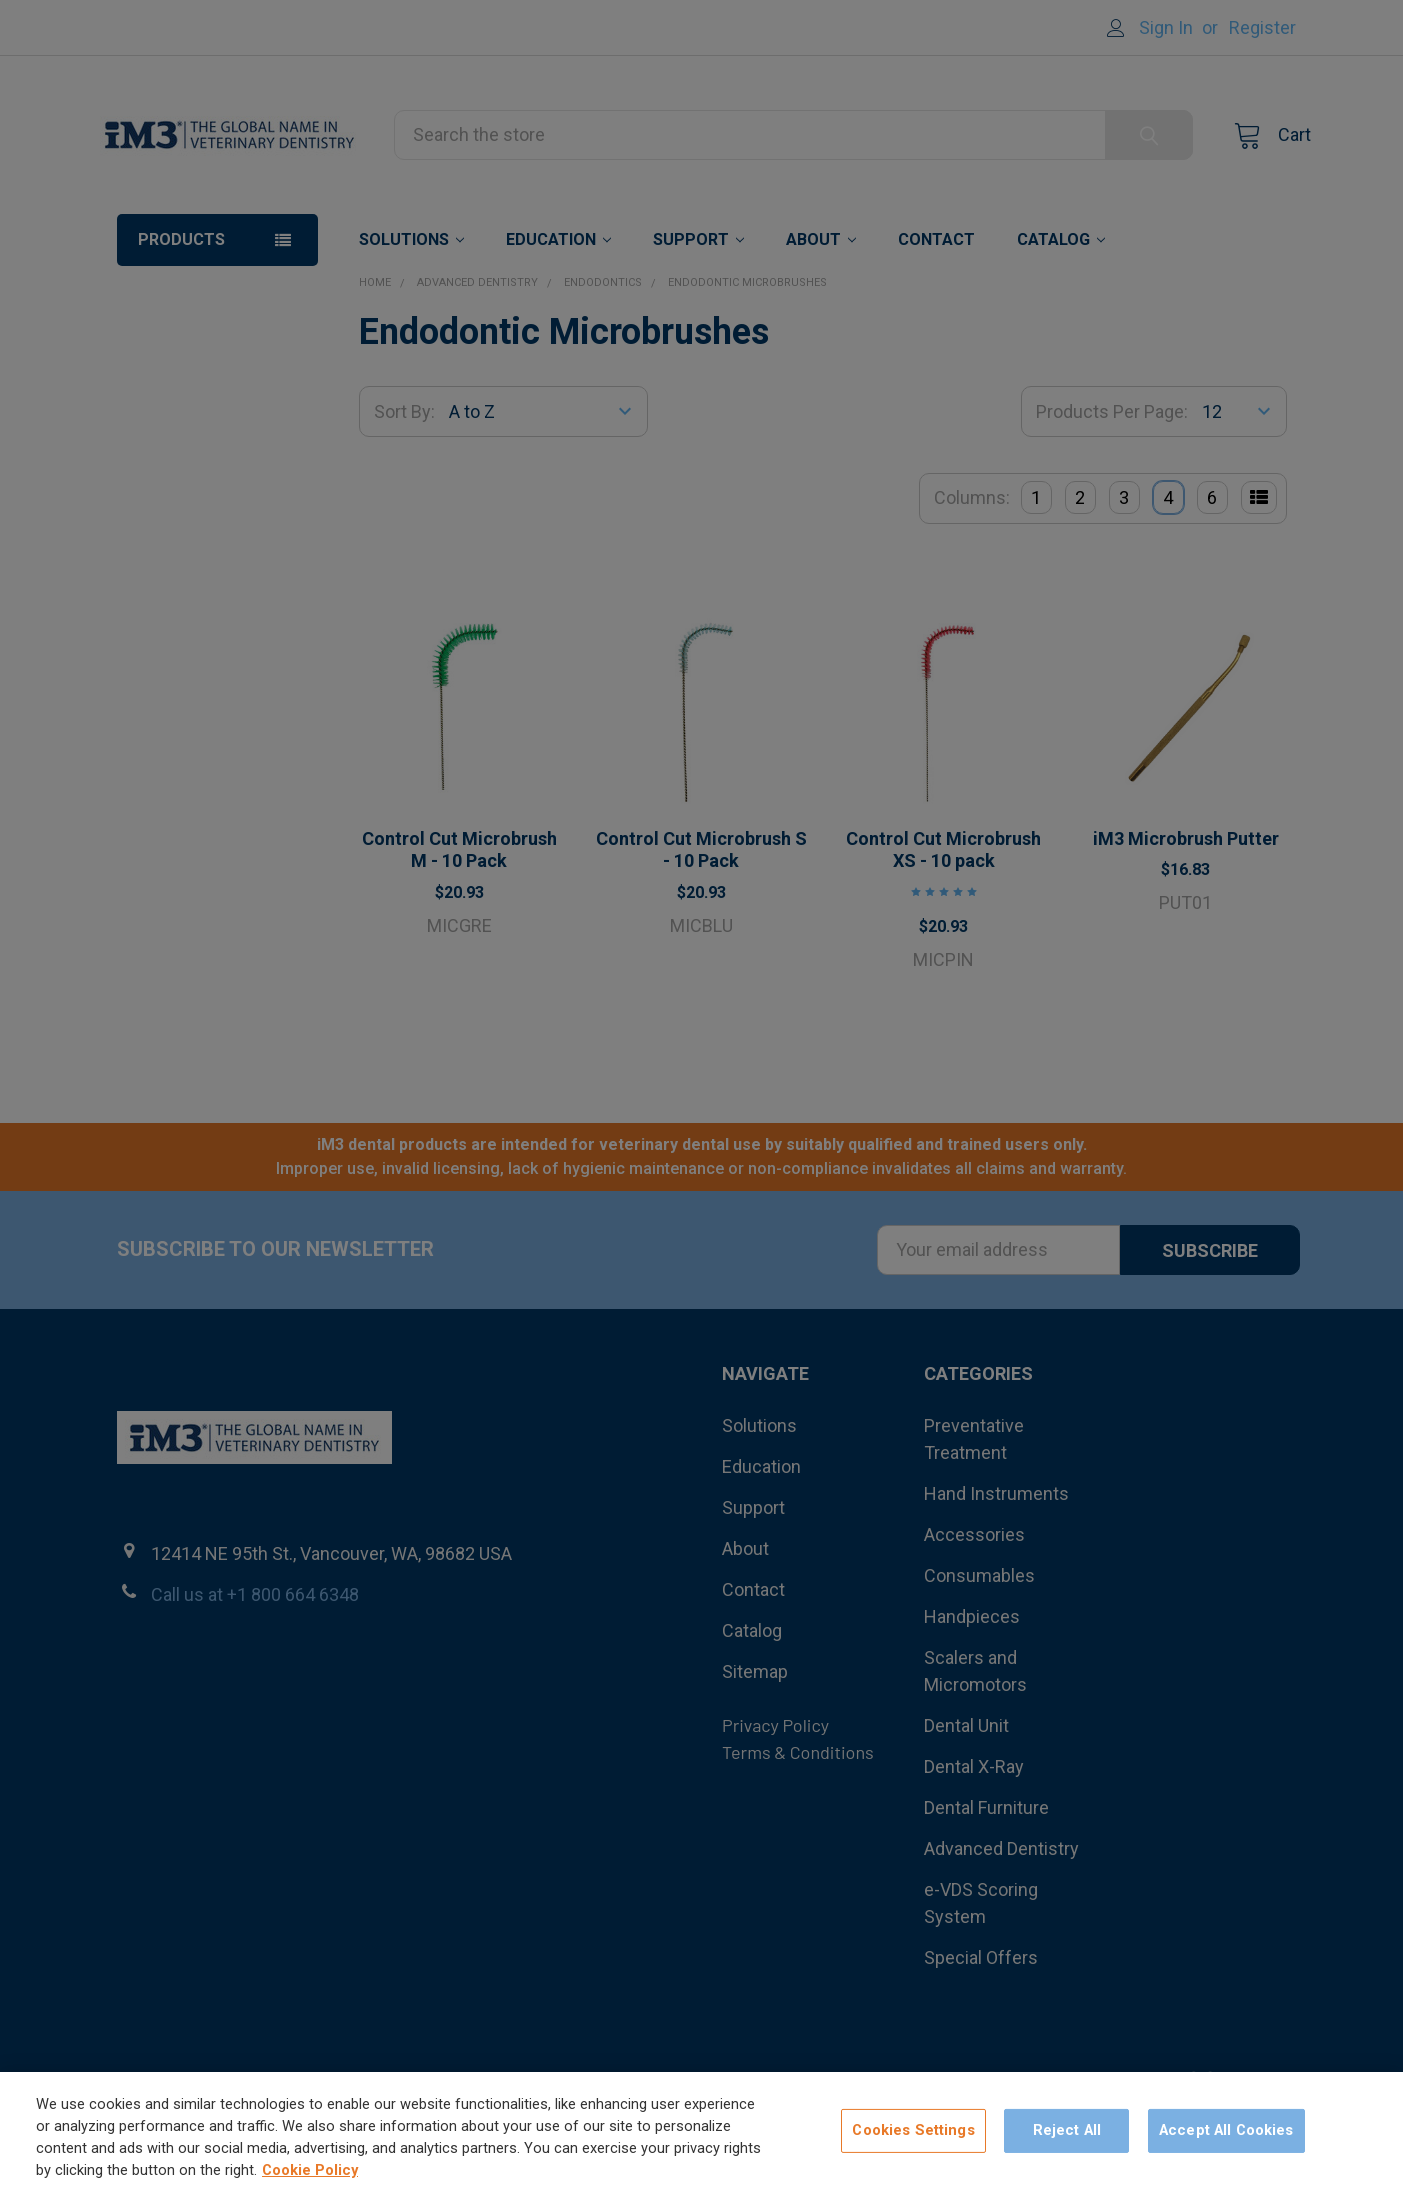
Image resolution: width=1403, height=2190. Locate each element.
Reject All (1067, 2144)
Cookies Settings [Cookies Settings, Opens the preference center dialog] (913, 2144)
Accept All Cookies (1226, 2144)
